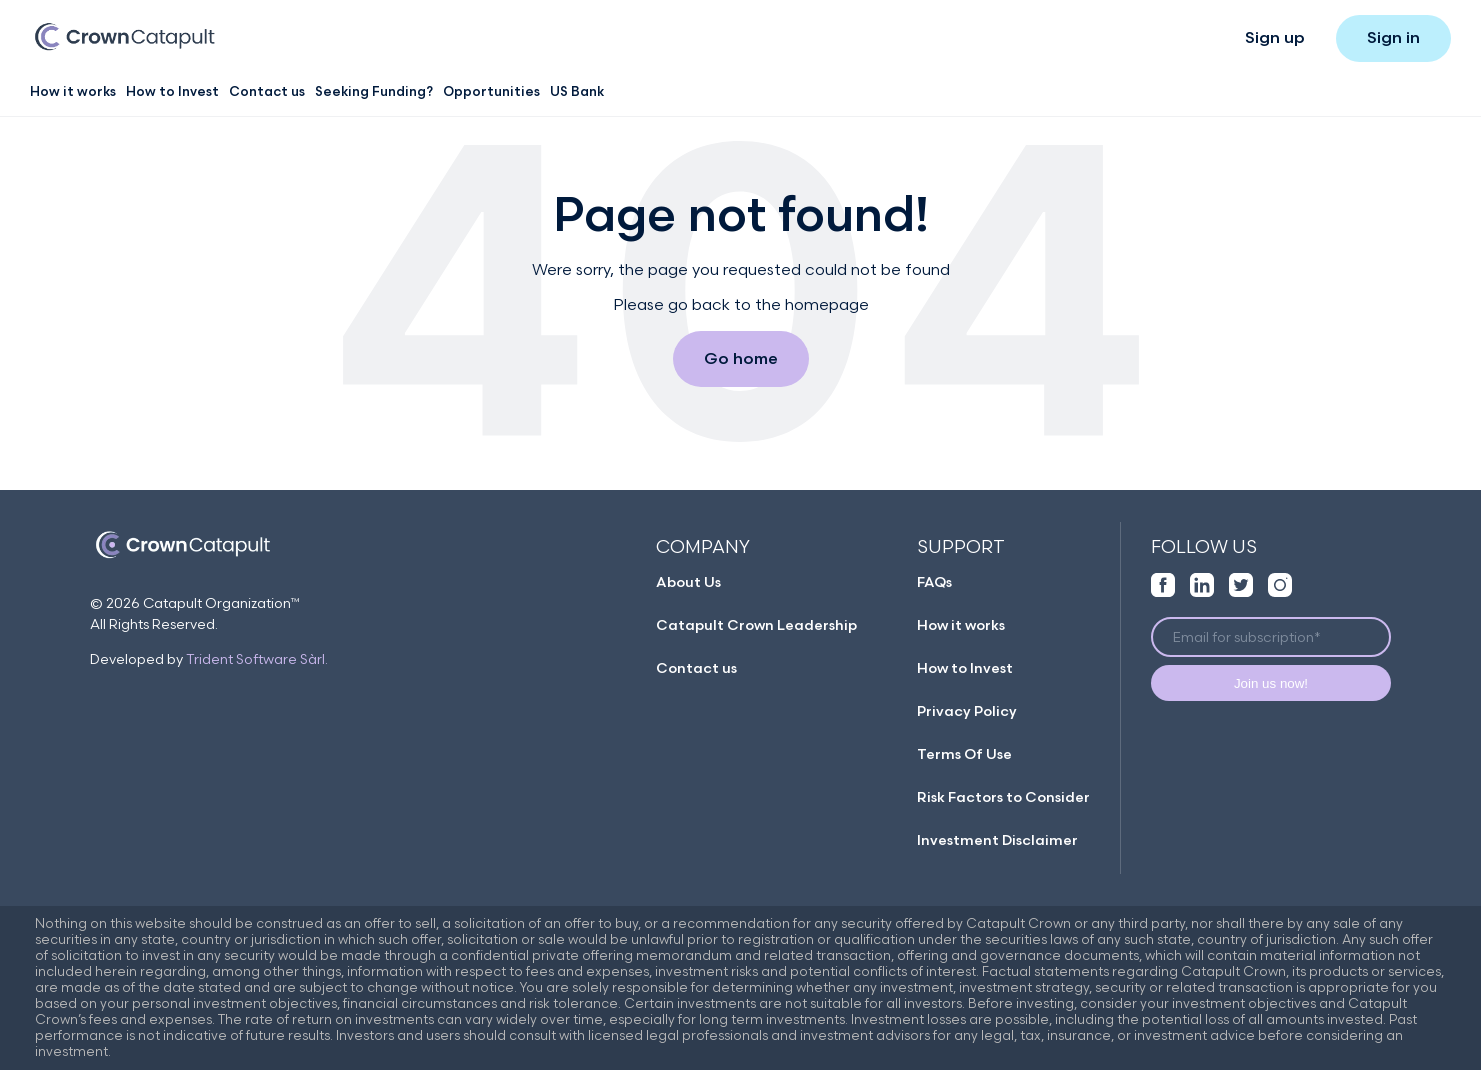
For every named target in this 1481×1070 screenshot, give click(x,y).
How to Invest (172, 92)
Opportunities (491, 92)
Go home (741, 359)
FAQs (934, 582)
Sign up (1275, 38)
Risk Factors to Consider (1003, 797)
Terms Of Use (964, 754)
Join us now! (1271, 683)
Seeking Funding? (374, 92)
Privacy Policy (967, 711)
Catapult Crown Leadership (756, 625)
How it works (73, 92)
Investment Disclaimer (997, 840)
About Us (688, 582)
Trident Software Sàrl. (257, 659)
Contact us (267, 92)
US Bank (577, 92)
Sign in (1393, 38)
